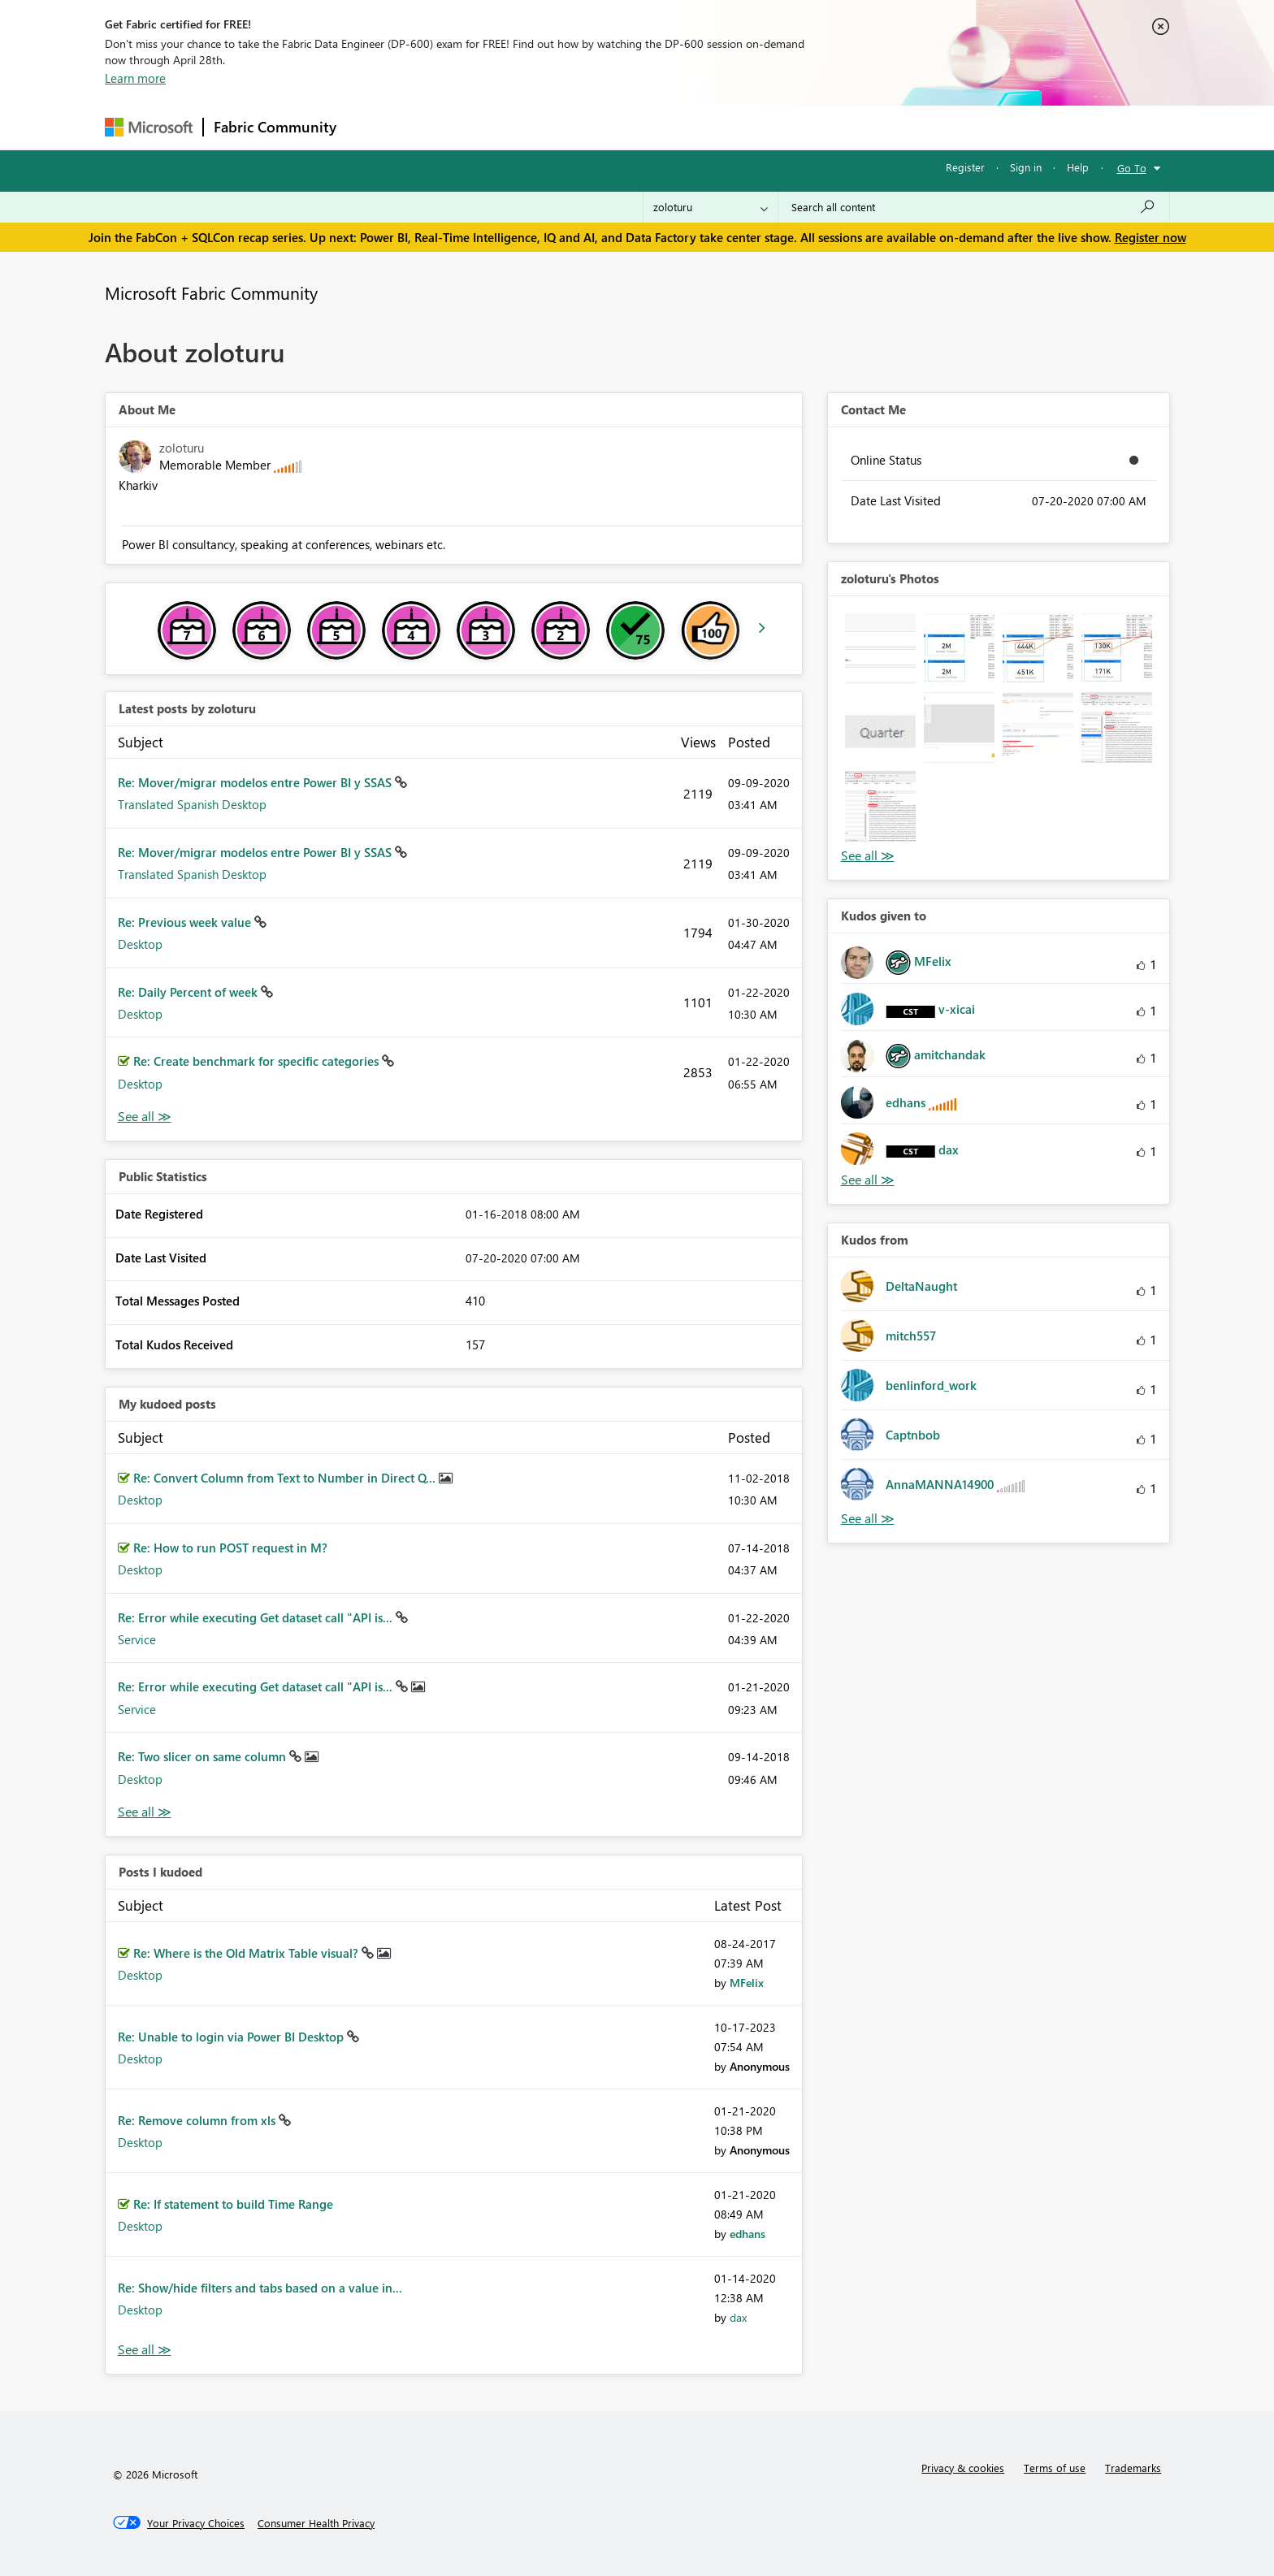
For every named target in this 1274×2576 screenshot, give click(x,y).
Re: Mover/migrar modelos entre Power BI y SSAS (256, 782)
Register (965, 167)
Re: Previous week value (186, 922)
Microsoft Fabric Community (211, 292)
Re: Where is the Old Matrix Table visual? (247, 1953)
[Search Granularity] (711, 207)
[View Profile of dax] (738, 2317)
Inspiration (445, 127)
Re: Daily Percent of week (189, 992)
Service (137, 1639)
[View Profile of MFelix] (747, 1982)
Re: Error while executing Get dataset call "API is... (257, 1617)
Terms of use (1055, 2467)
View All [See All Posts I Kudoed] (144, 2349)
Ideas (511, 127)
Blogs (657, 127)
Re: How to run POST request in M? (230, 1547)
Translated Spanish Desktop (192, 804)
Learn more (135, 78)
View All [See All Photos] (868, 855)
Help (1078, 167)
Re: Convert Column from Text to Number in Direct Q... (286, 1478)
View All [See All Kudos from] (868, 1518)
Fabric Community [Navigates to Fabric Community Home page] (275, 126)
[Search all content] (974, 207)
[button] (880, 648)
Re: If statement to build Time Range (233, 2204)
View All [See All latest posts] (144, 1116)
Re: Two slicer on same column (203, 1756)
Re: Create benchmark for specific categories (257, 1061)
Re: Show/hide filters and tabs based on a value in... (260, 2287)
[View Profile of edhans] (747, 2233)
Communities (583, 127)
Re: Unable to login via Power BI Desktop (232, 2036)
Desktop (140, 944)
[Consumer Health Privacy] (316, 2523)
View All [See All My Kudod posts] (144, 1812)
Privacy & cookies (962, 2467)
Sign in (1026, 167)
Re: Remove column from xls (198, 2120)
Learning (719, 127)
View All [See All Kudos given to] (868, 1180)
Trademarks (1133, 2467)
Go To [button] (1131, 168)
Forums (373, 127)
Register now (1150, 237)
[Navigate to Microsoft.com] (149, 127)
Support (788, 127)
